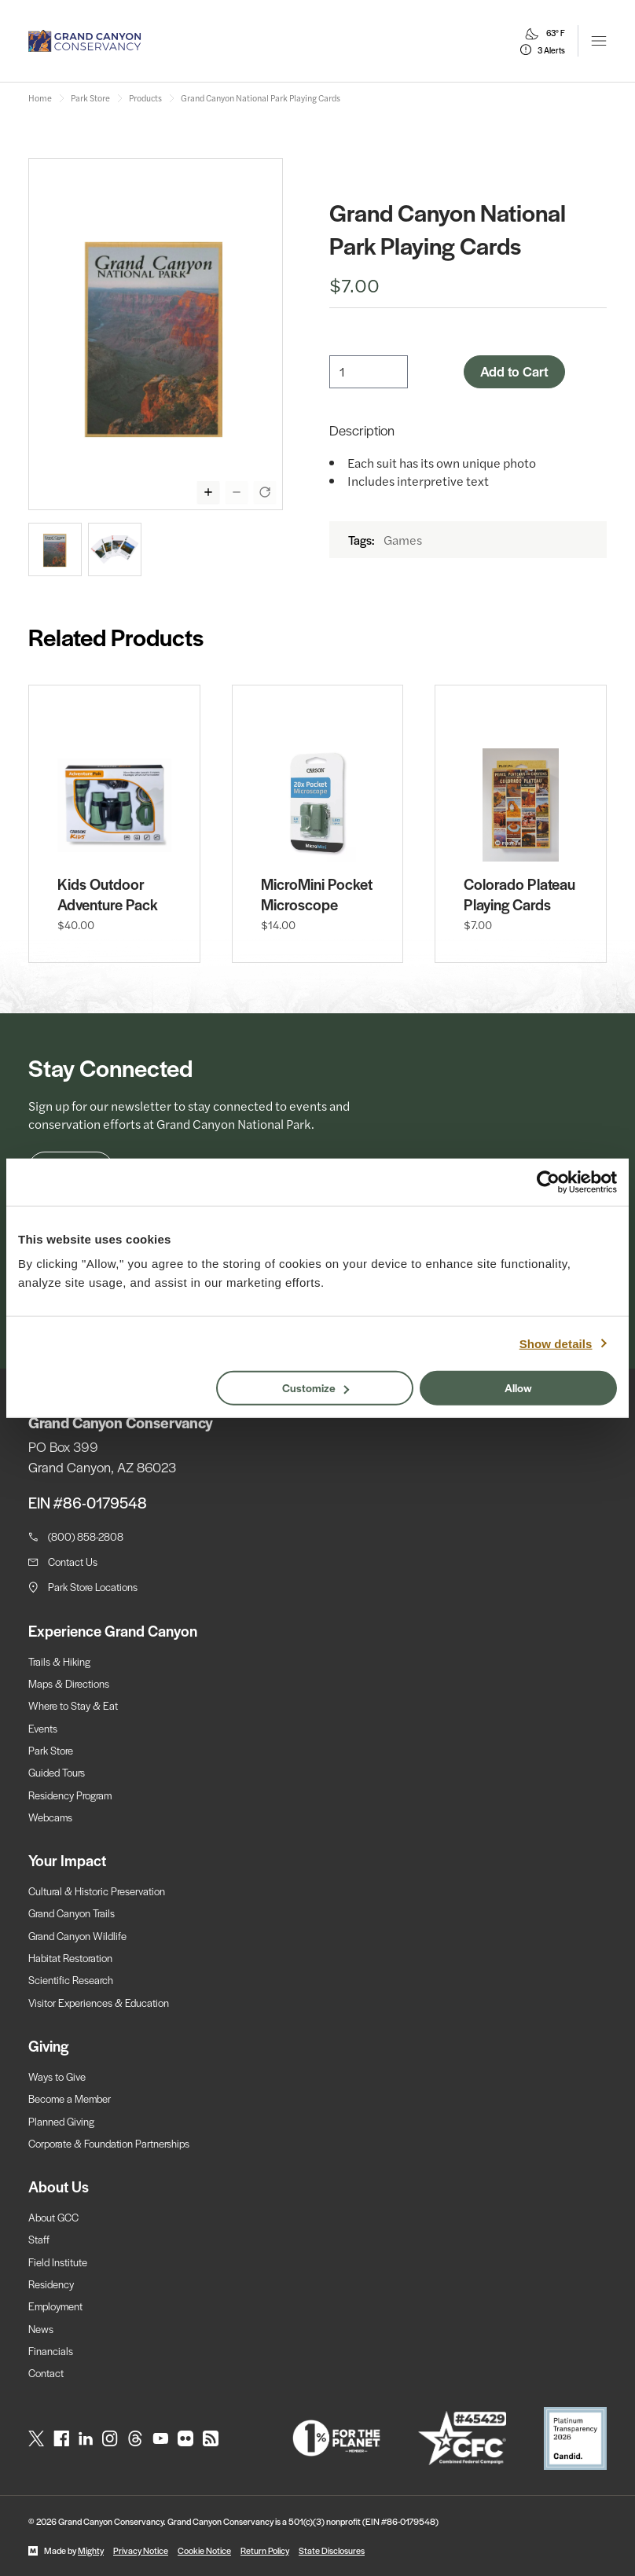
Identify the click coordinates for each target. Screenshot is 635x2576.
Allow (518, 1387)
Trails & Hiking (59, 1661)
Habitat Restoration (70, 1957)
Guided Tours (56, 1772)
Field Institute (57, 2261)
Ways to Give (57, 2076)
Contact (46, 2372)
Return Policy (264, 2550)
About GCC (53, 2217)
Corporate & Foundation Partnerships (108, 2143)
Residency (51, 2284)
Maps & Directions (68, 1683)
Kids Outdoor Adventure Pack (107, 894)
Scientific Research (70, 1979)
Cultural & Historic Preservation (96, 1890)
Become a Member (69, 2098)
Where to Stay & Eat (73, 1705)
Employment (55, 2306)
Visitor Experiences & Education (98, 2002)
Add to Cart (514, 371)
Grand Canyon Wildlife (77, 1935)
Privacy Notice (140, 2550)
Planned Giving (61, 2121)
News (40, 2328)
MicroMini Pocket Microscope (317, 894)
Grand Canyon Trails (71, 1912)
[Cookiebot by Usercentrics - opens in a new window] (548, 1181)
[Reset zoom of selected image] (265, 492)
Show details (556, 1343)
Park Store (50, 1750)
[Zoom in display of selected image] (208, 492)
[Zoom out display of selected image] (237, 492)
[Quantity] (368, 371)
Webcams (50, 1817)
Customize (315, 1387)
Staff (39, 2239)
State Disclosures (332, 2550)
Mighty (91, 2550)
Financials (50, 2350)
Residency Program (70, 1795)
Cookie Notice (204, 2550)
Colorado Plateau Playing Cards (519, 894)
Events (42, 1728)
